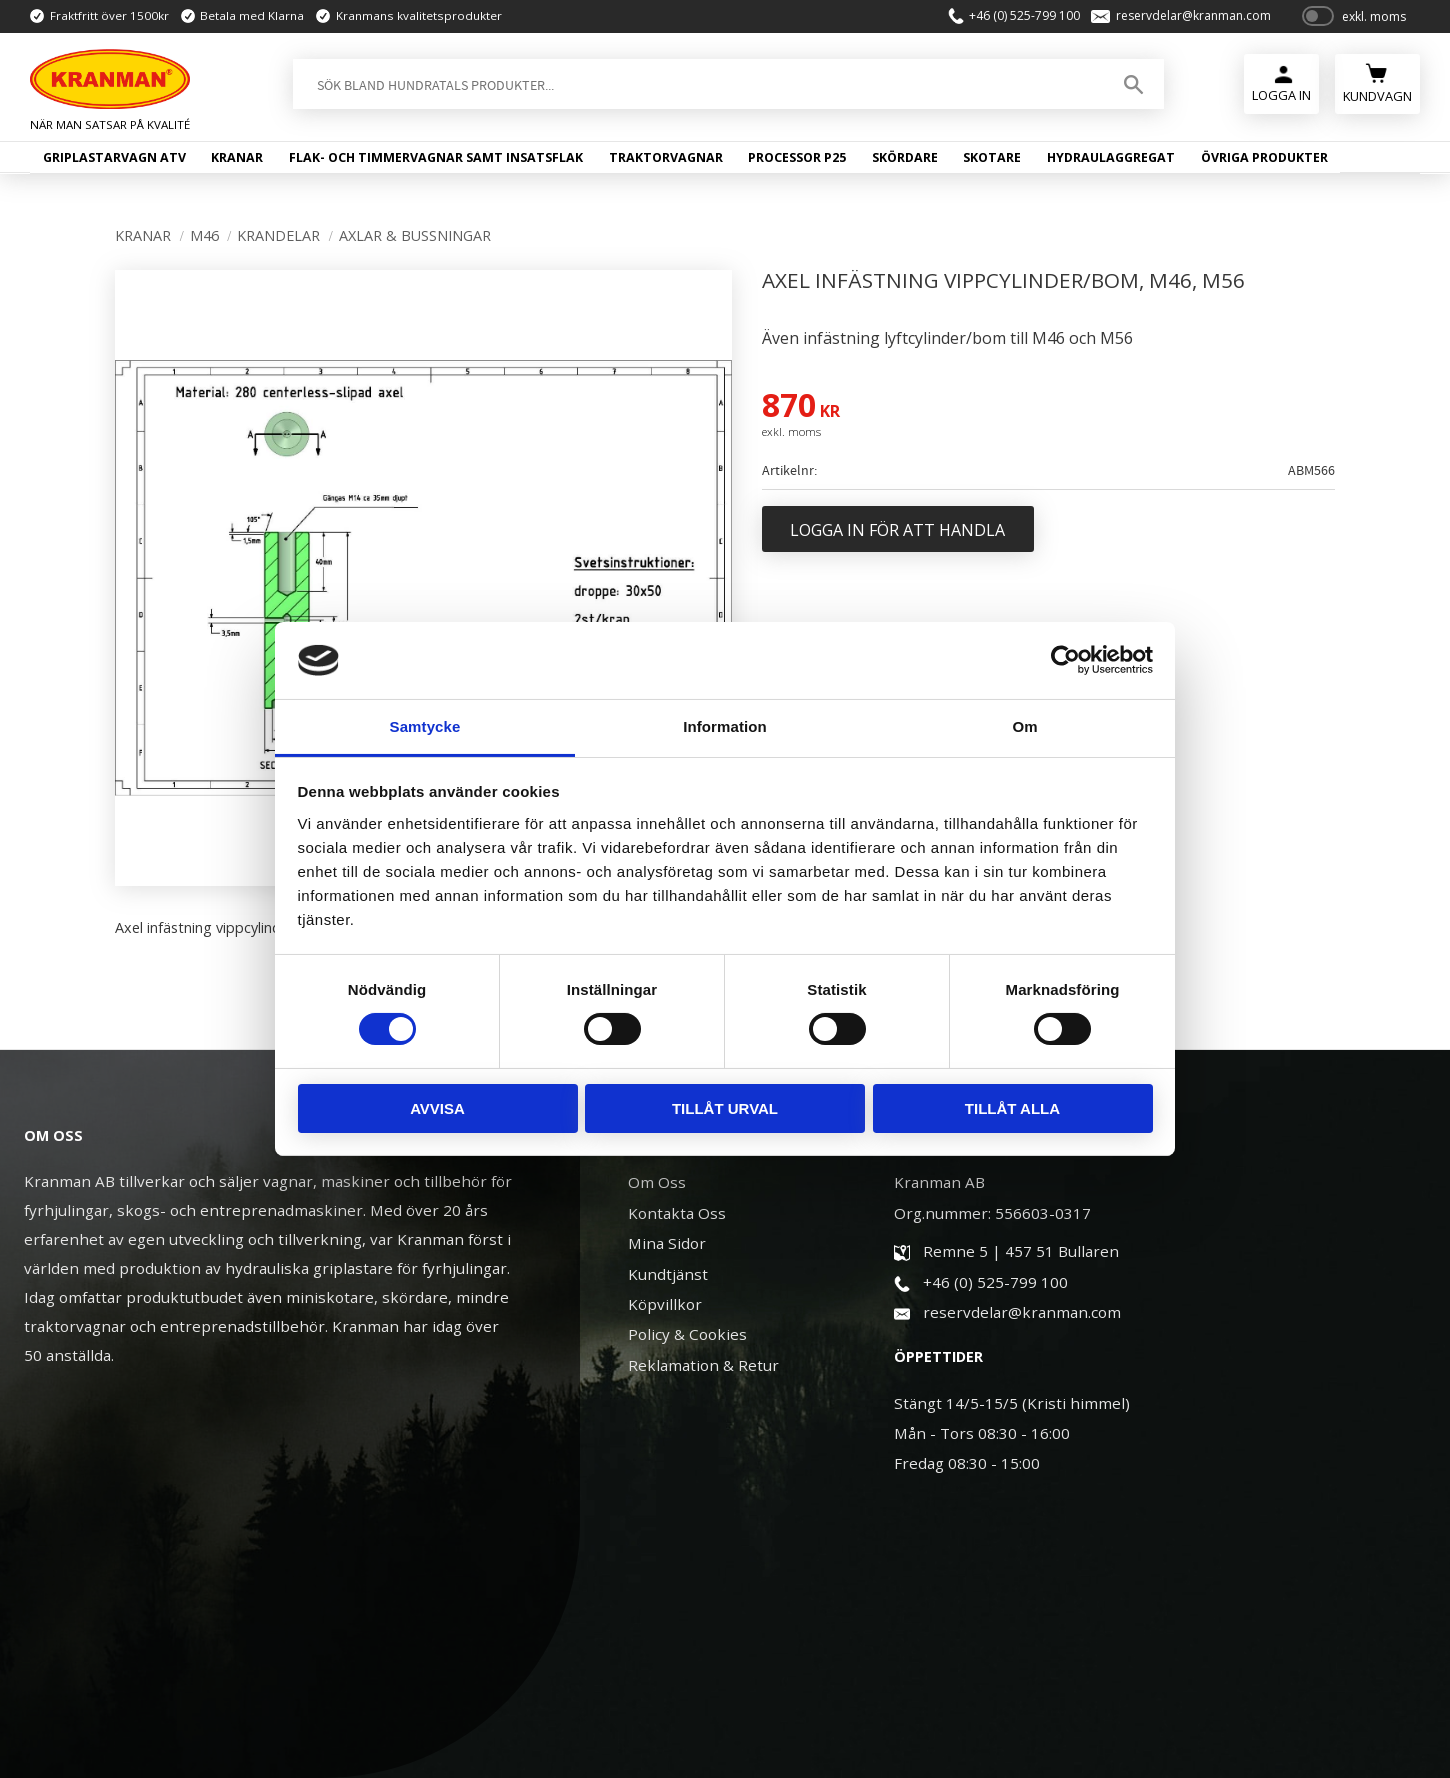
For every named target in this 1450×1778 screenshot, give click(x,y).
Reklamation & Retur (703, 1365)
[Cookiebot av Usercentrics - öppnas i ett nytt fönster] (1065, 660)
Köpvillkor (665, 1304)
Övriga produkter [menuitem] (1264, 157)
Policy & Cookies (687, 1334)
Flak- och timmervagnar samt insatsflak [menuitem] (436, 157)
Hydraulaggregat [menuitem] (1111, 157)
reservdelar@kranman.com (1193, 16)
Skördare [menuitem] (905, 157)
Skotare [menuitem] (992, 157)
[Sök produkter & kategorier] (697, 84)
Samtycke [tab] (425, 726)
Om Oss (657, 1182)
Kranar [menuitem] (237, 157)
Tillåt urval (725, 1108)
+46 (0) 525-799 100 (1024, 16)
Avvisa (437, 1108)
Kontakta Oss (677, 1213)
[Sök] (1133, 84)
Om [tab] (1024, 726)
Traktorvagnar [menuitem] (666, 157)
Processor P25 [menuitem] (797, 157)
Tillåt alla (1012, 1108)
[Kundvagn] (1377, 81)
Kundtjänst (668, 1274)
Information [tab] (725, 726)
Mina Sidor (667, 1243)
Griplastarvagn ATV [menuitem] (114, 157)
